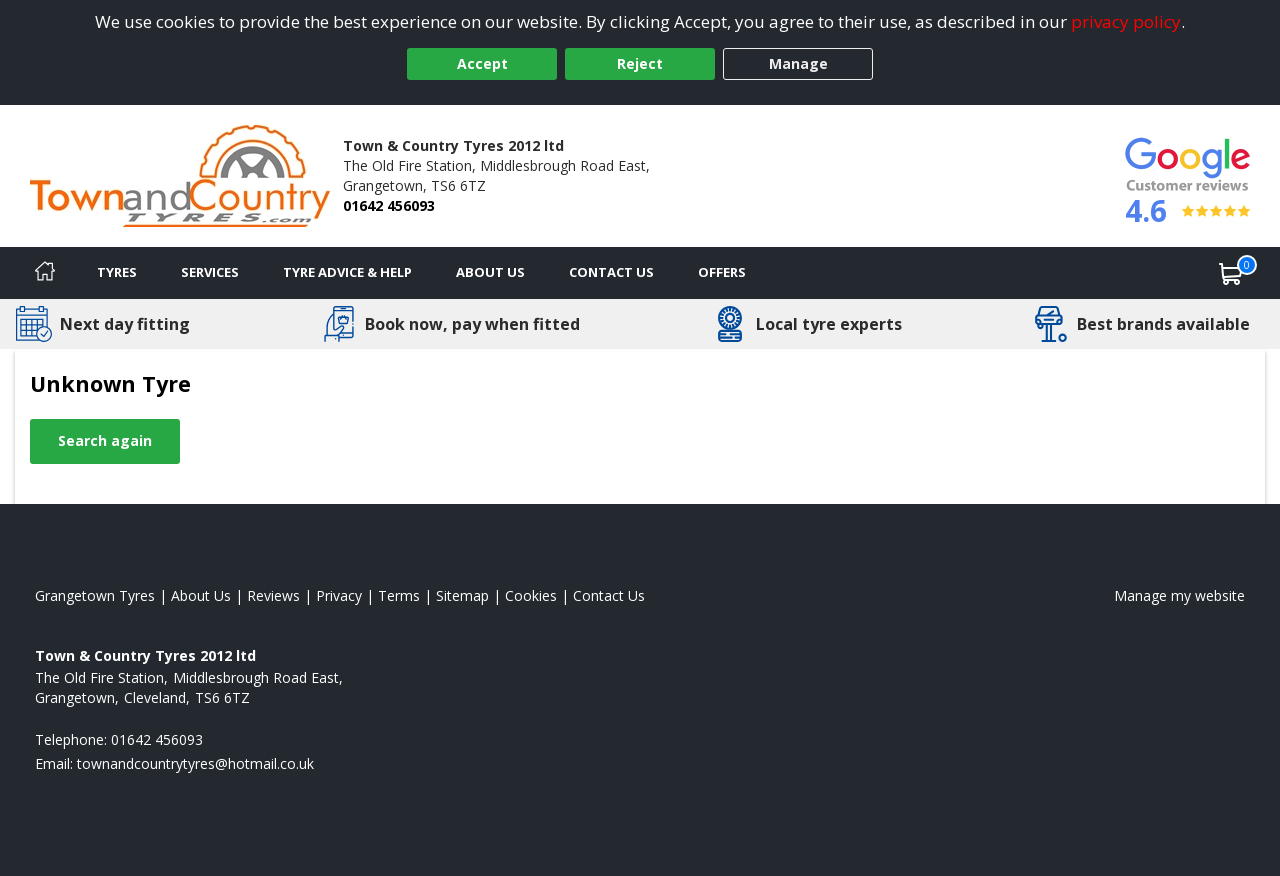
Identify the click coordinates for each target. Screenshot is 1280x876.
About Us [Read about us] (201, 595)
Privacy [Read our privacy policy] (339, 595)
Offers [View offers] (722, 272)
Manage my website (1179, 595)
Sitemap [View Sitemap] (462, 595)
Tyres (117, 272)
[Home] (45, 273)
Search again (105, 440)
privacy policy (1126, 21)
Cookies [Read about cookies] (531, 595)
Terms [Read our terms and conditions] (399, 595)
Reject (640, 63)
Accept (482, 63)
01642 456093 (389, 205)
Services (210, 272)
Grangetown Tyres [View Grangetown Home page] (95, 595)
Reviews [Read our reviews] (273, 595)
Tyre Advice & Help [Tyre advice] (347, 272)
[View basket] (1231, 273)
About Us (490, 272)
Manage (798, 63)
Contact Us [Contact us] (611, 272)
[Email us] (195, 763)
